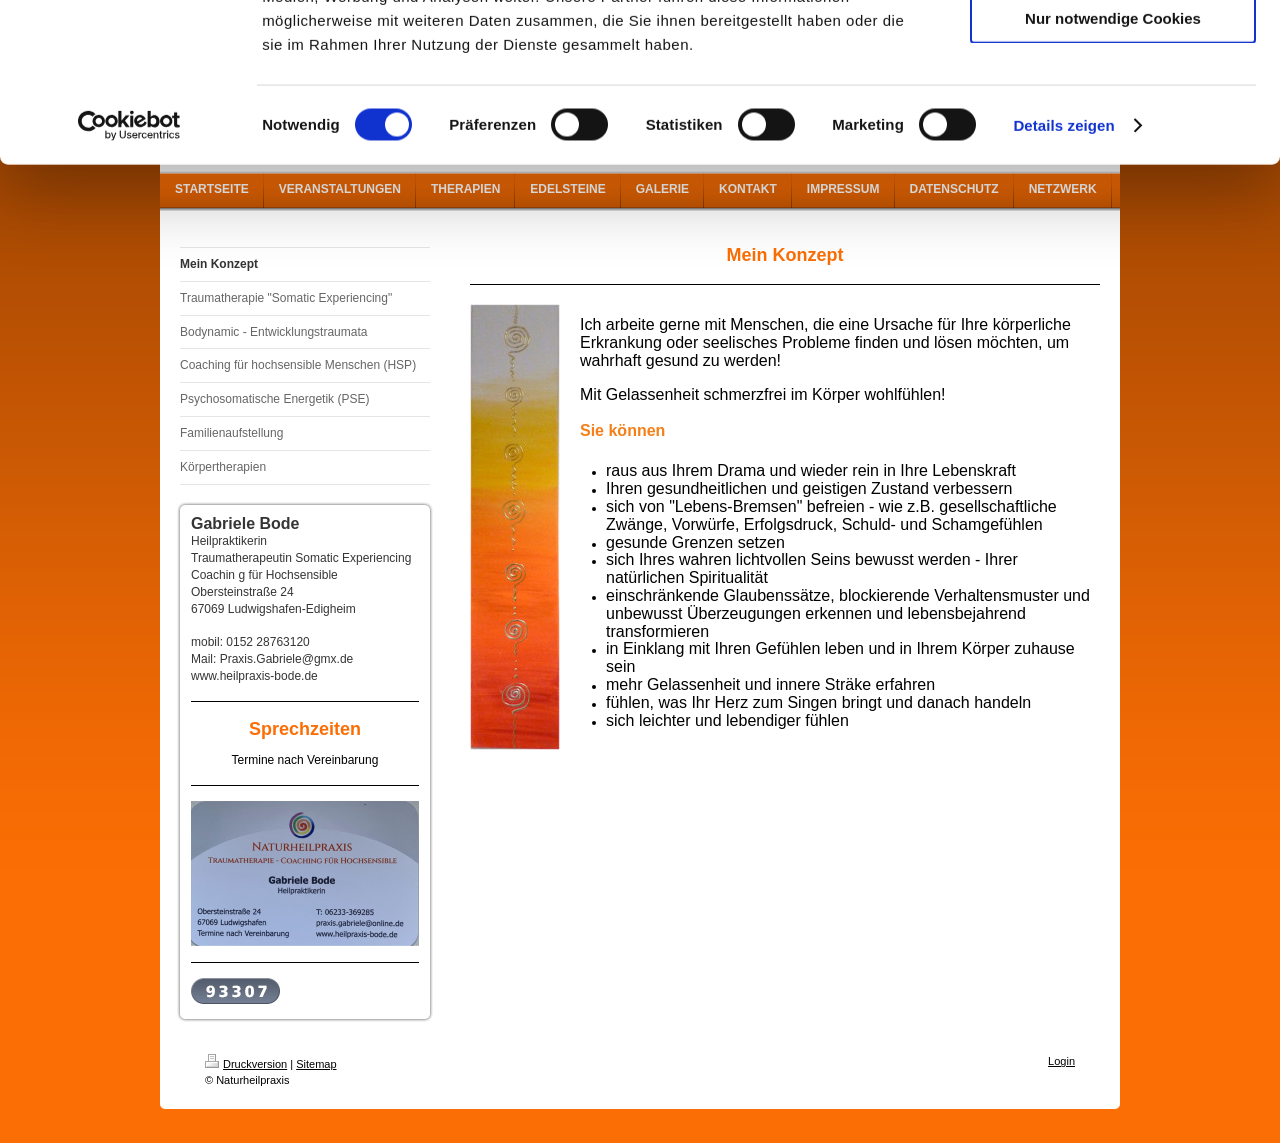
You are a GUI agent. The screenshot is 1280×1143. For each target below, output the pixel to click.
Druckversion (246, 1064)
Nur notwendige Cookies (1113, 166)
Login (1061, 1061)
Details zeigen (1063, 273)
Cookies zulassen (1113, 49)
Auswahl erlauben (1113, 108)
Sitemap (316, 1064)
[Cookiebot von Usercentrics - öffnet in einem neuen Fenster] (129, 274)
